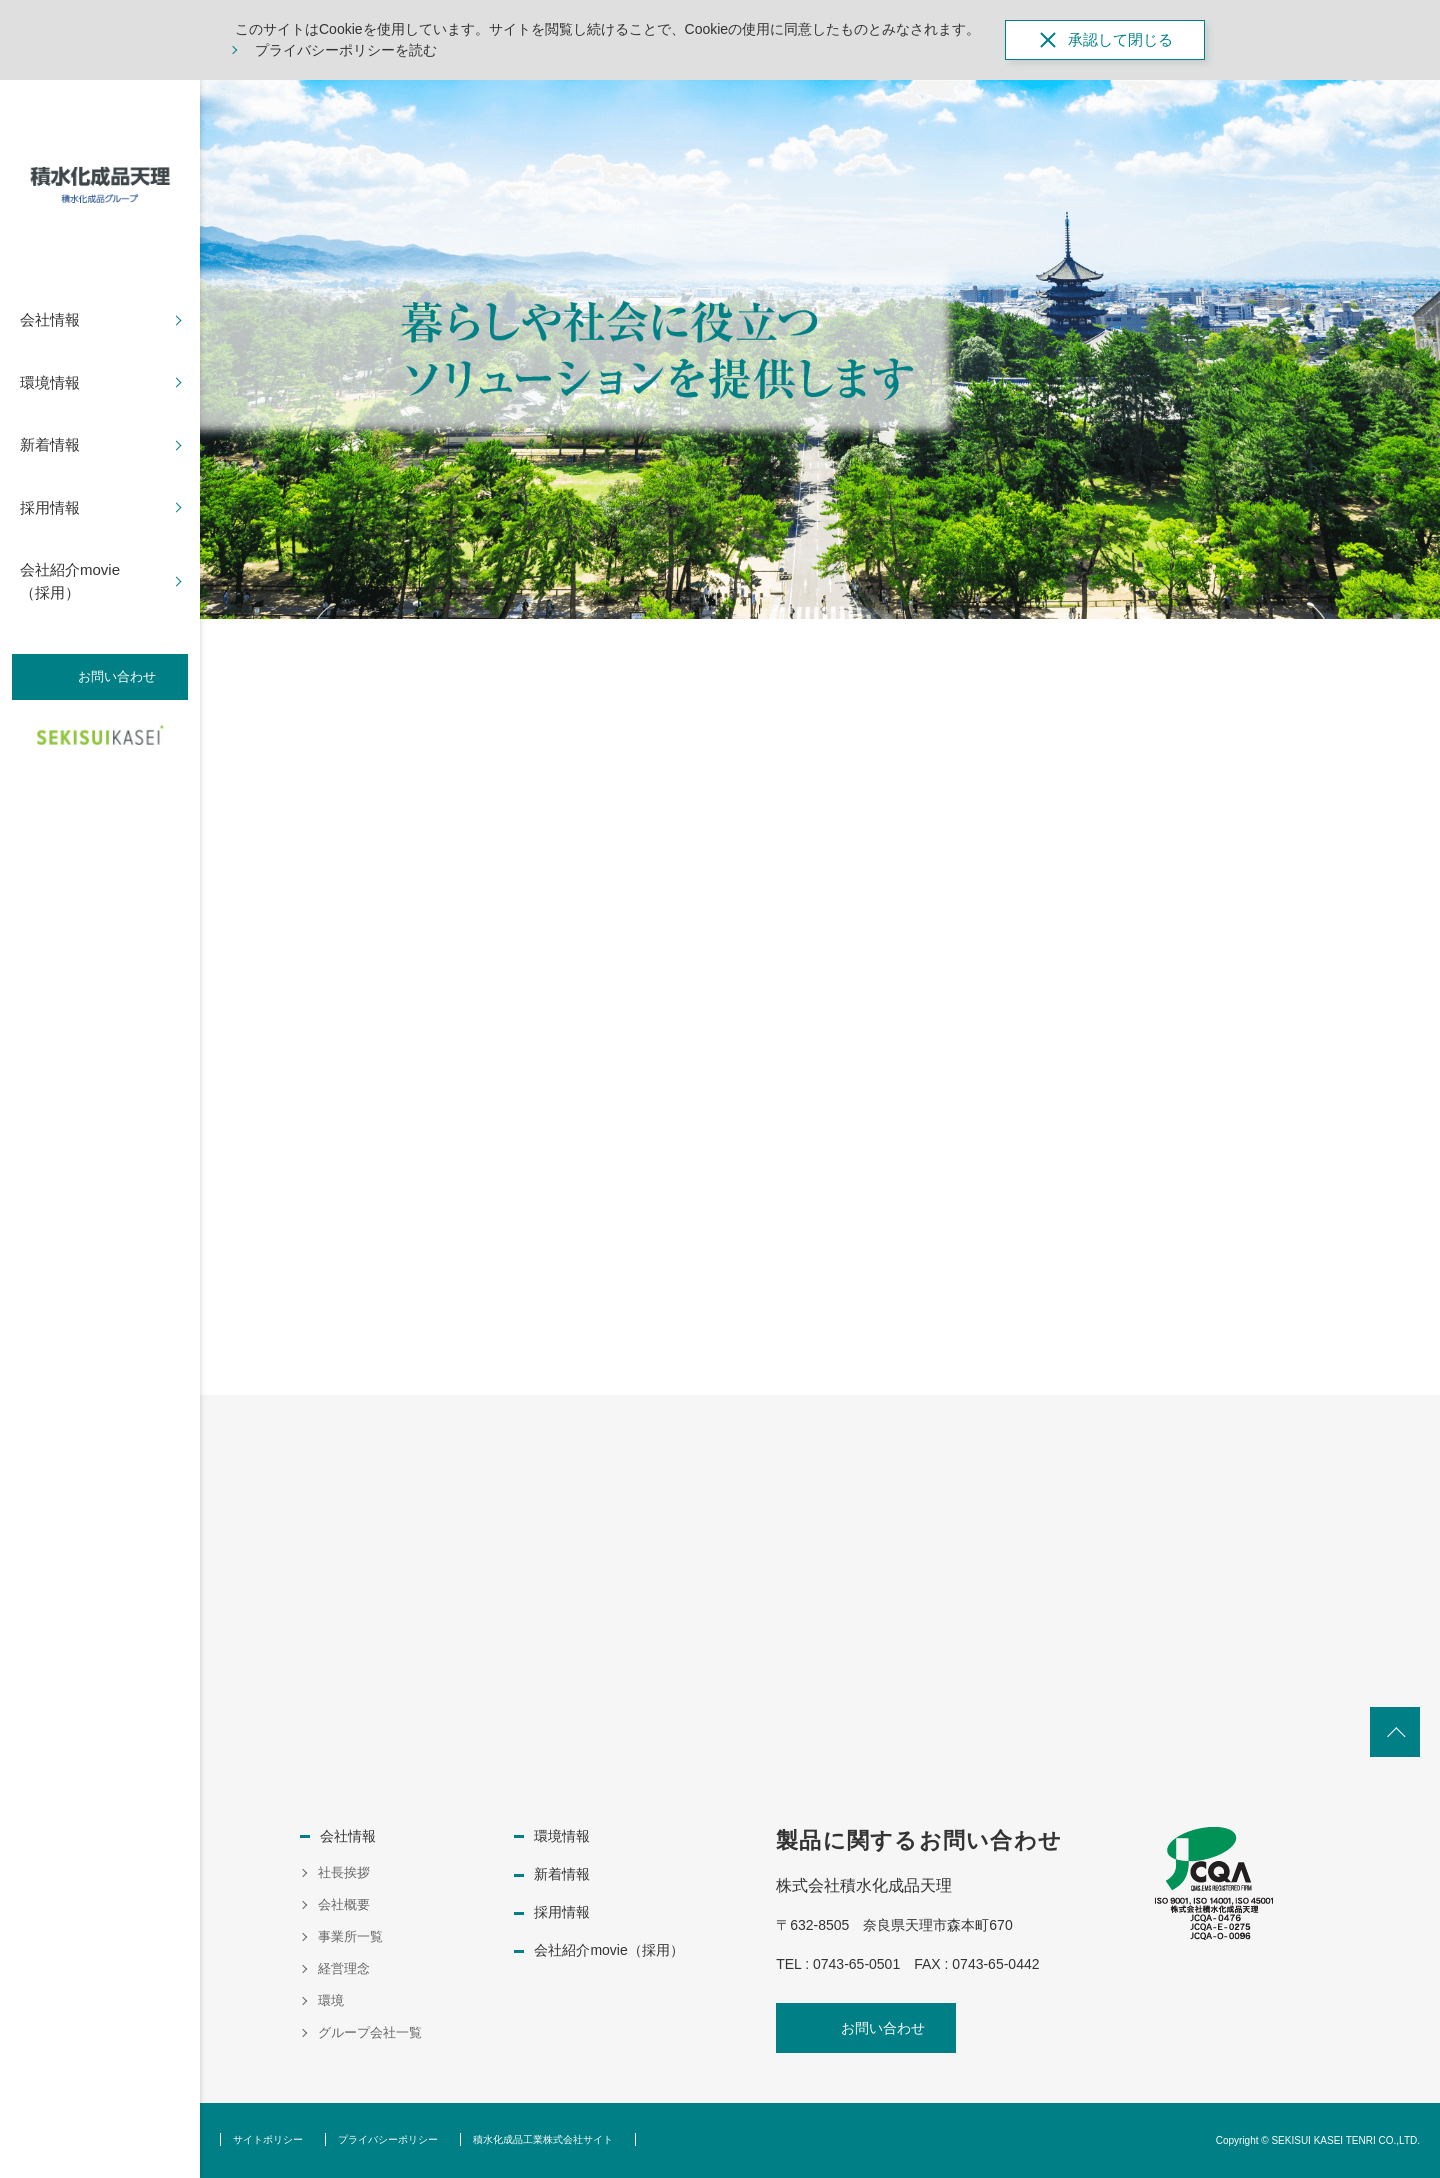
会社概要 (344, 1904)
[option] (820, 349)
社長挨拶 (344, 1872)
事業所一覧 (350, 1936)
